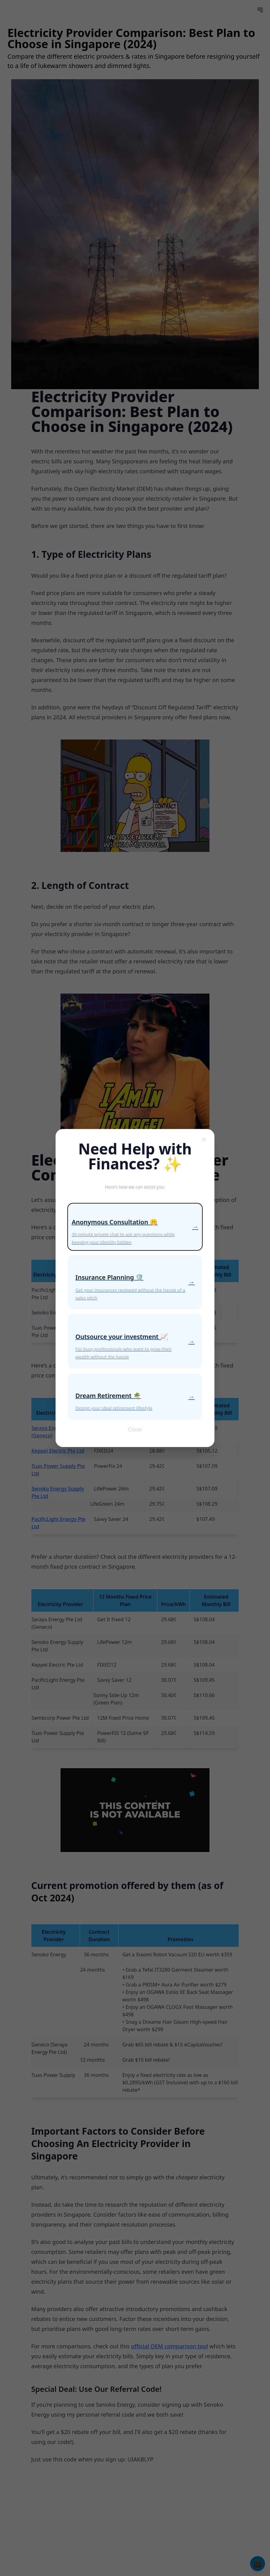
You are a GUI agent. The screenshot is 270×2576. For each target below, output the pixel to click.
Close (135, 1430)
